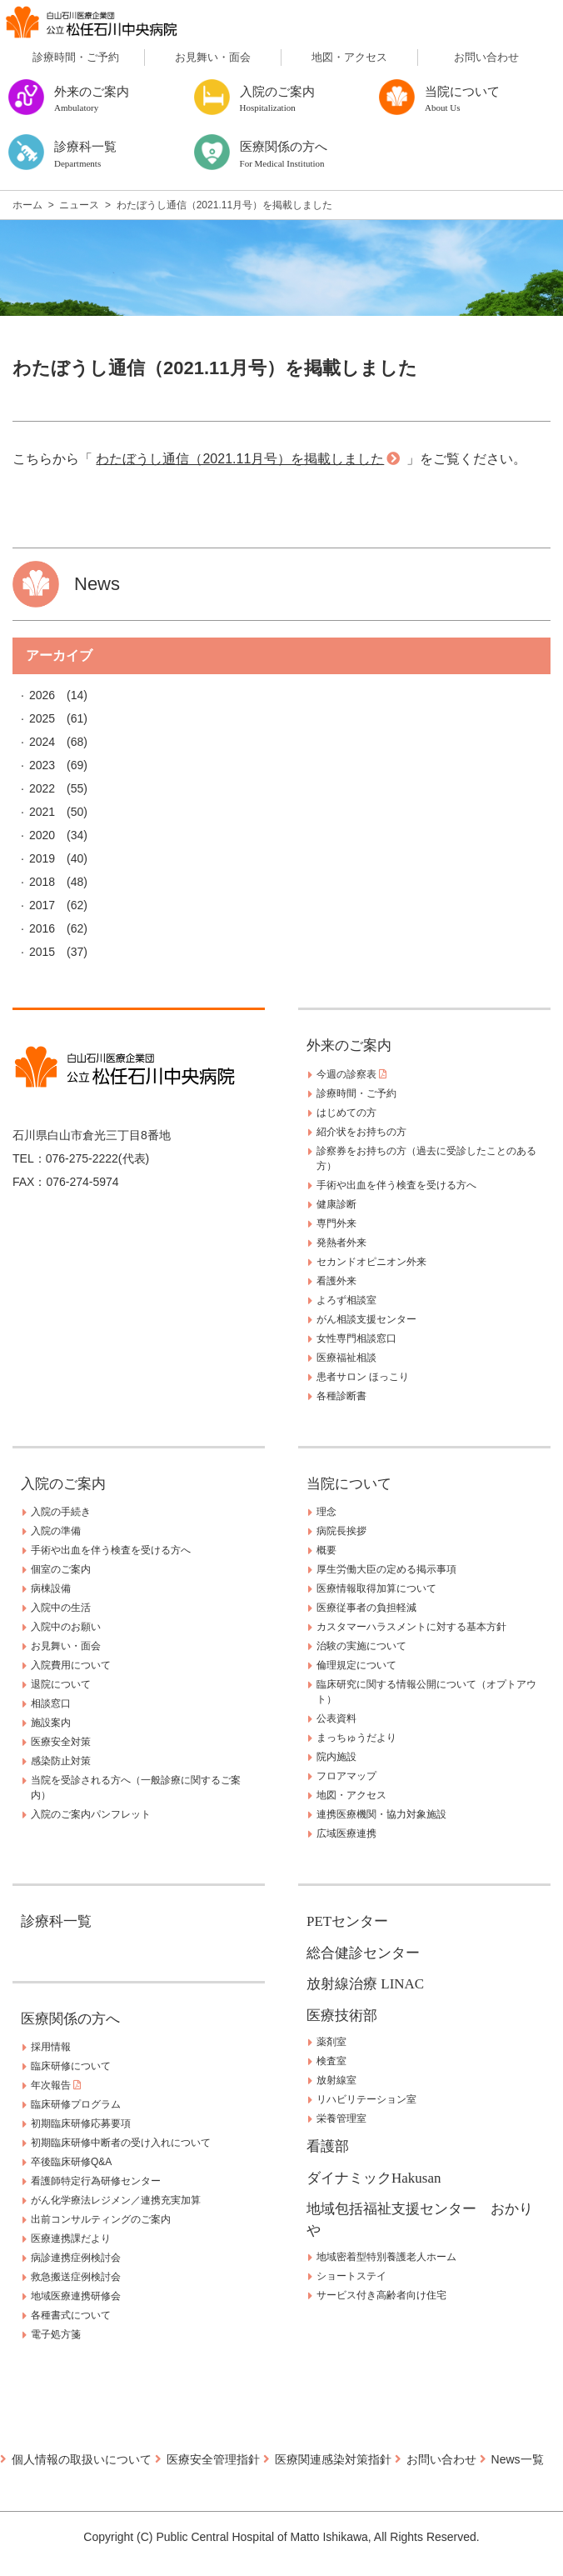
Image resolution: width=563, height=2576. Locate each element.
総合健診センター (363, 1953)
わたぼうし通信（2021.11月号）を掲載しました (240, 459)
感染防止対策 (61, 1761)
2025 (42, 718)
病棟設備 (51, 1588)
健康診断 (336, 1204)
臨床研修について (71, 2066)
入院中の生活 (61, 1607)
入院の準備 (56, 1531)
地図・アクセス (349, 57)
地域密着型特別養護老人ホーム (386, 2257)
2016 (42, 928)
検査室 (331, 2061)
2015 (42, 951)
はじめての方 (346, 1112)
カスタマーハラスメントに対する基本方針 (411, 1627)
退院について (61, 1684)
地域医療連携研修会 (76, 2296)
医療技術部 (341, 2015)
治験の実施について (361, 1646)
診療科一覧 (56, 1921)
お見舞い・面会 (213, 57)
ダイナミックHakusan (373, 2178)
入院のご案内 (63, 1484)
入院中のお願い (66, 1627)
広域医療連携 (346, 1833)
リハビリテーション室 (366, 2099)
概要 (326, 1550)
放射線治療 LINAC (365, 1984)
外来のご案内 (348, 1045)
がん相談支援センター (366, 1319)
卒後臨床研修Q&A (71, 2162)
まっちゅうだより (356, 1737)
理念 (326, 1512)
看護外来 (336, 1281)
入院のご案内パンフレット (91, 1814)
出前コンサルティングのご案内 (101, 2219)
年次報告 (56, 2085)
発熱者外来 (341, 1242)
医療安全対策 (61, 1742)
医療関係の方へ (70, 2019)
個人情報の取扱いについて (82, 2459)
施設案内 (51, 1722)
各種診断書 (341, 1396)
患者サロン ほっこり (362, 1377)
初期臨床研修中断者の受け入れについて (121, 2142)
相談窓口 (51, 1703)
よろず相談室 (346, 1300)
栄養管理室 (341, 2118)
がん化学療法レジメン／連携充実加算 (116, 2200)
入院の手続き (61, 1512)
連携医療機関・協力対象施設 (381, 1814)
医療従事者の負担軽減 (366, 1607)
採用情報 (51, 2047)
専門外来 (336, 1223)
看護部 (327, 2146)
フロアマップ (346, 1776)
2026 (42, 695)
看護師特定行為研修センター (96, 2181)
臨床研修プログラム (76, 2104)
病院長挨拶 (341, 1531)
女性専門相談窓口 (356, 1338)
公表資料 (336, 1718)
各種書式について (71, 2315)
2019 (42, 858)
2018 (42, 881)
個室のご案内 (61, 1569)
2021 (42, 811)
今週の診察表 (351, 1074)
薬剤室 (331, 2042)
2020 (42, 835)
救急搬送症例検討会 (76, 2277)
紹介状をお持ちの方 (361, 1132)
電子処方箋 (56, 2334)
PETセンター (347, 1921)
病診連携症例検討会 (76, 2257)
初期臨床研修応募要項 (81, 2123)
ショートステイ (351, 2276)
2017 (42, 905)
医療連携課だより (71, 2238)
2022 (42, 788)
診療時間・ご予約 (75, 57)
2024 (42, 741)
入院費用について (71, 1665)
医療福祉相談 (346, 1357)
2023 (42, 765)
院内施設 (336, 1757)
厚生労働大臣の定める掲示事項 (386, 1569)
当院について (348, 1484)
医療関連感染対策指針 (333, 2459)
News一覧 (517, 2459)
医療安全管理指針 (213, 2459)
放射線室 (336, 2080)
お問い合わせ (486, 57)
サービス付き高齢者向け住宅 (381, 2295)
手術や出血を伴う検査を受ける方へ (396, 1185)
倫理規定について (356, 1665)
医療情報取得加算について (376, 1588)
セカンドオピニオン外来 (371, 1262)
